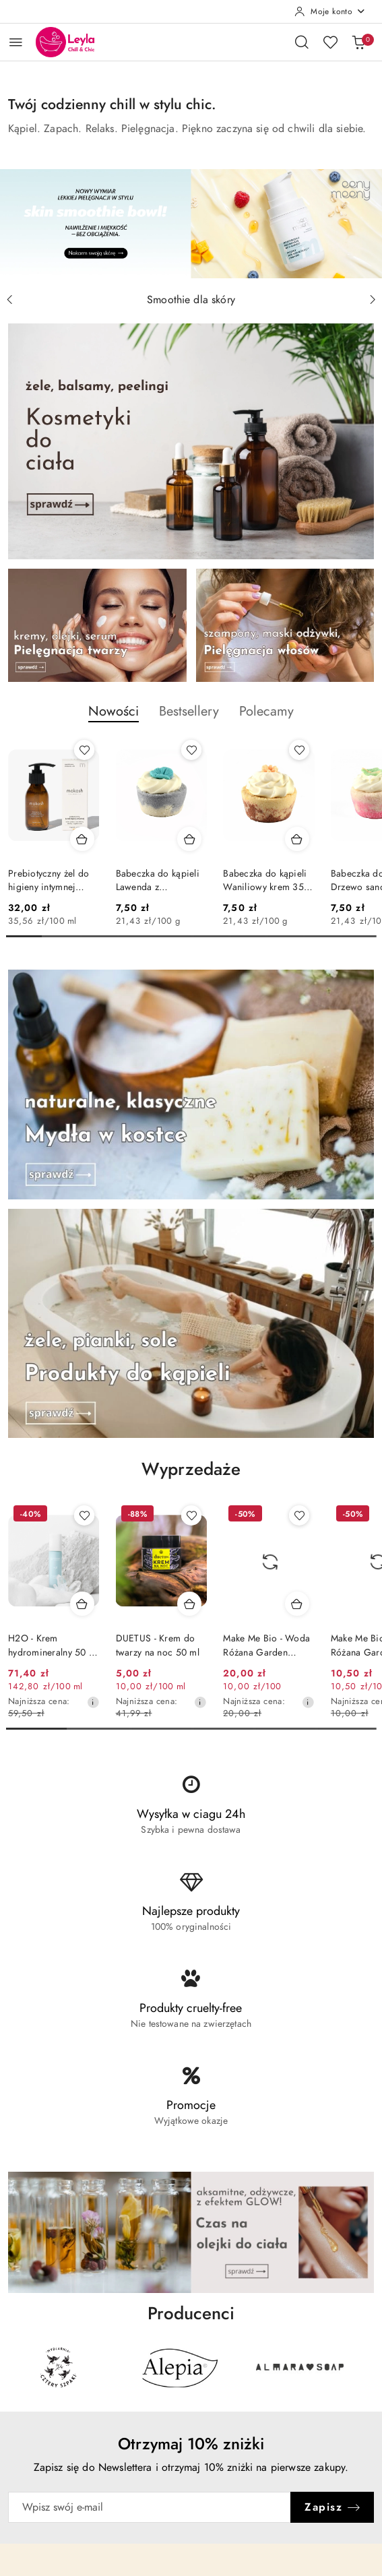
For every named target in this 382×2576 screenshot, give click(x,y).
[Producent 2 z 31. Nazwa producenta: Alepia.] (179, 2367)
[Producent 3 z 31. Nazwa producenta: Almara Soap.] (299, 2367)
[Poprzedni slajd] (9, 300)
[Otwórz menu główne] (16, 42)
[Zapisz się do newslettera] (149, 2507)
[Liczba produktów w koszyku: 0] (358, 42)
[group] (191, 223)
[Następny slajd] (373, 300)
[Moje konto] (330, 11)
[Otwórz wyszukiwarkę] (301, 42)
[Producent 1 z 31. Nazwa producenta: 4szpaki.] (58, 2367)
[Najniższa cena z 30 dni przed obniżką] (93, 1702)
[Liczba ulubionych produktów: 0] (330, 42)
